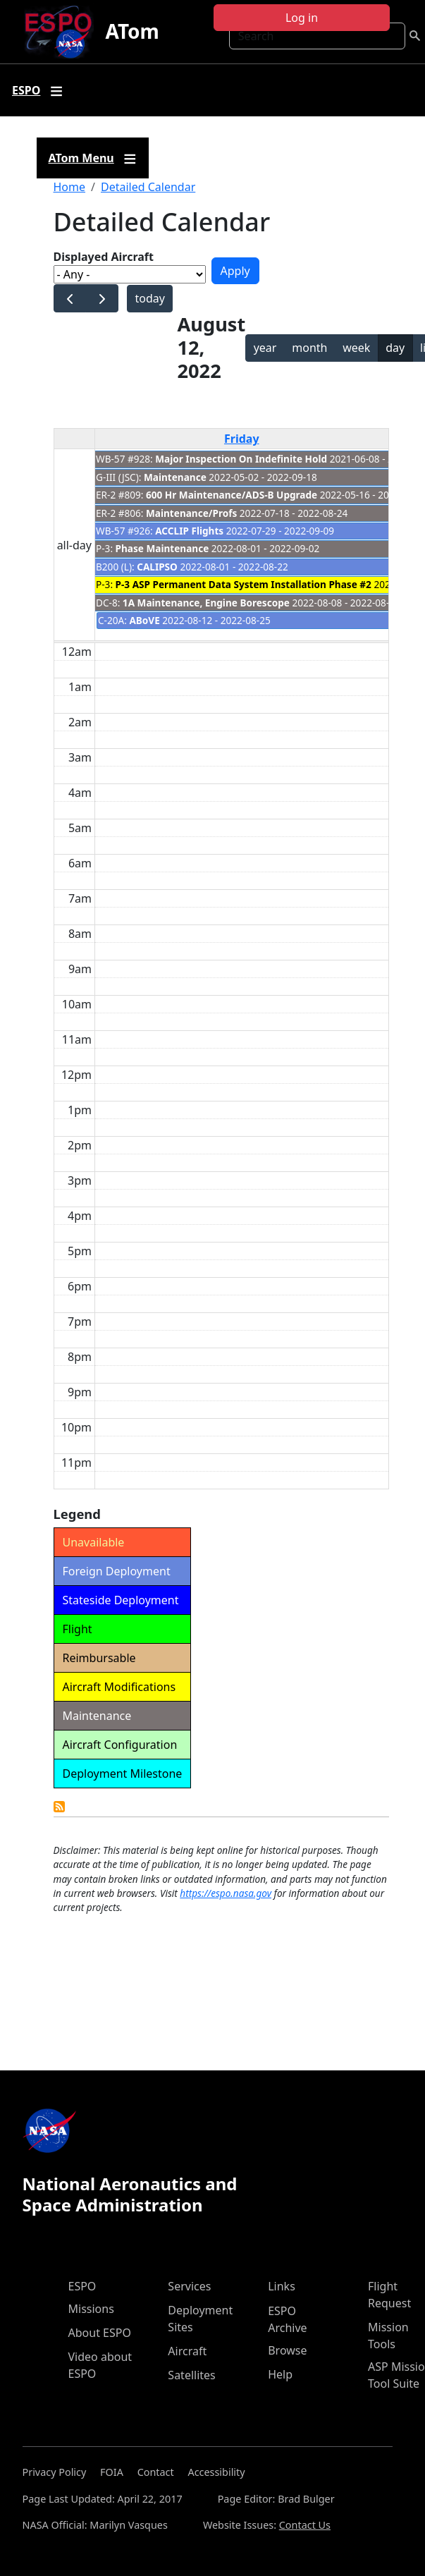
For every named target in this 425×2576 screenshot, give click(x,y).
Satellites (191, 2375)
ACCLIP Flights (189, 530)
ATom (132, 31)
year (265, 347)
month (309, 347)
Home (70, 187)
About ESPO (99, 2332)
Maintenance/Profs (191, 513)
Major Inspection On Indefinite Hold (241, 458)
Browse (287, 2350)
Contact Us (305, 2525)
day (395, 347)
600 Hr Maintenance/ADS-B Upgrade (231, 494)
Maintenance (175, 477)
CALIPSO (157, 566)
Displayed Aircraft (104, 256)
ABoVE (144, 620)
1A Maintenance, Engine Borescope (206, 602)
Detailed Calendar (148, 187)
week (356, 347)
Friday (241, 438)
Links (281, 2286)
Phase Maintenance (162, 548)
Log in (301, 17)
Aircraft (187, 2351)
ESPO (82, 2286)
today (149, 298)
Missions (91, 2308)
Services (189, 2286)
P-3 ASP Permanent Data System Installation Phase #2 (243, 584)
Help (280, 2374)
